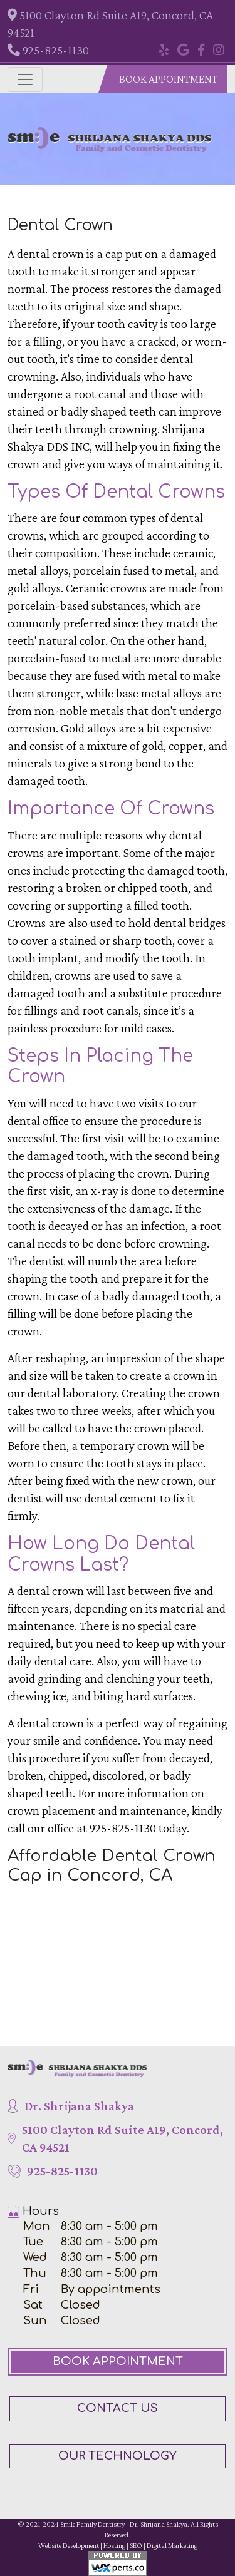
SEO (136, 2545)
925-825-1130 (48, 50)
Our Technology (117, 2456)
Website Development (68, 2545)
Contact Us (117, 2408)
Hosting (114, 2545)
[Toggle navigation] (25, 79)
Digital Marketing (172, 2545)
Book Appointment (168, 79)
